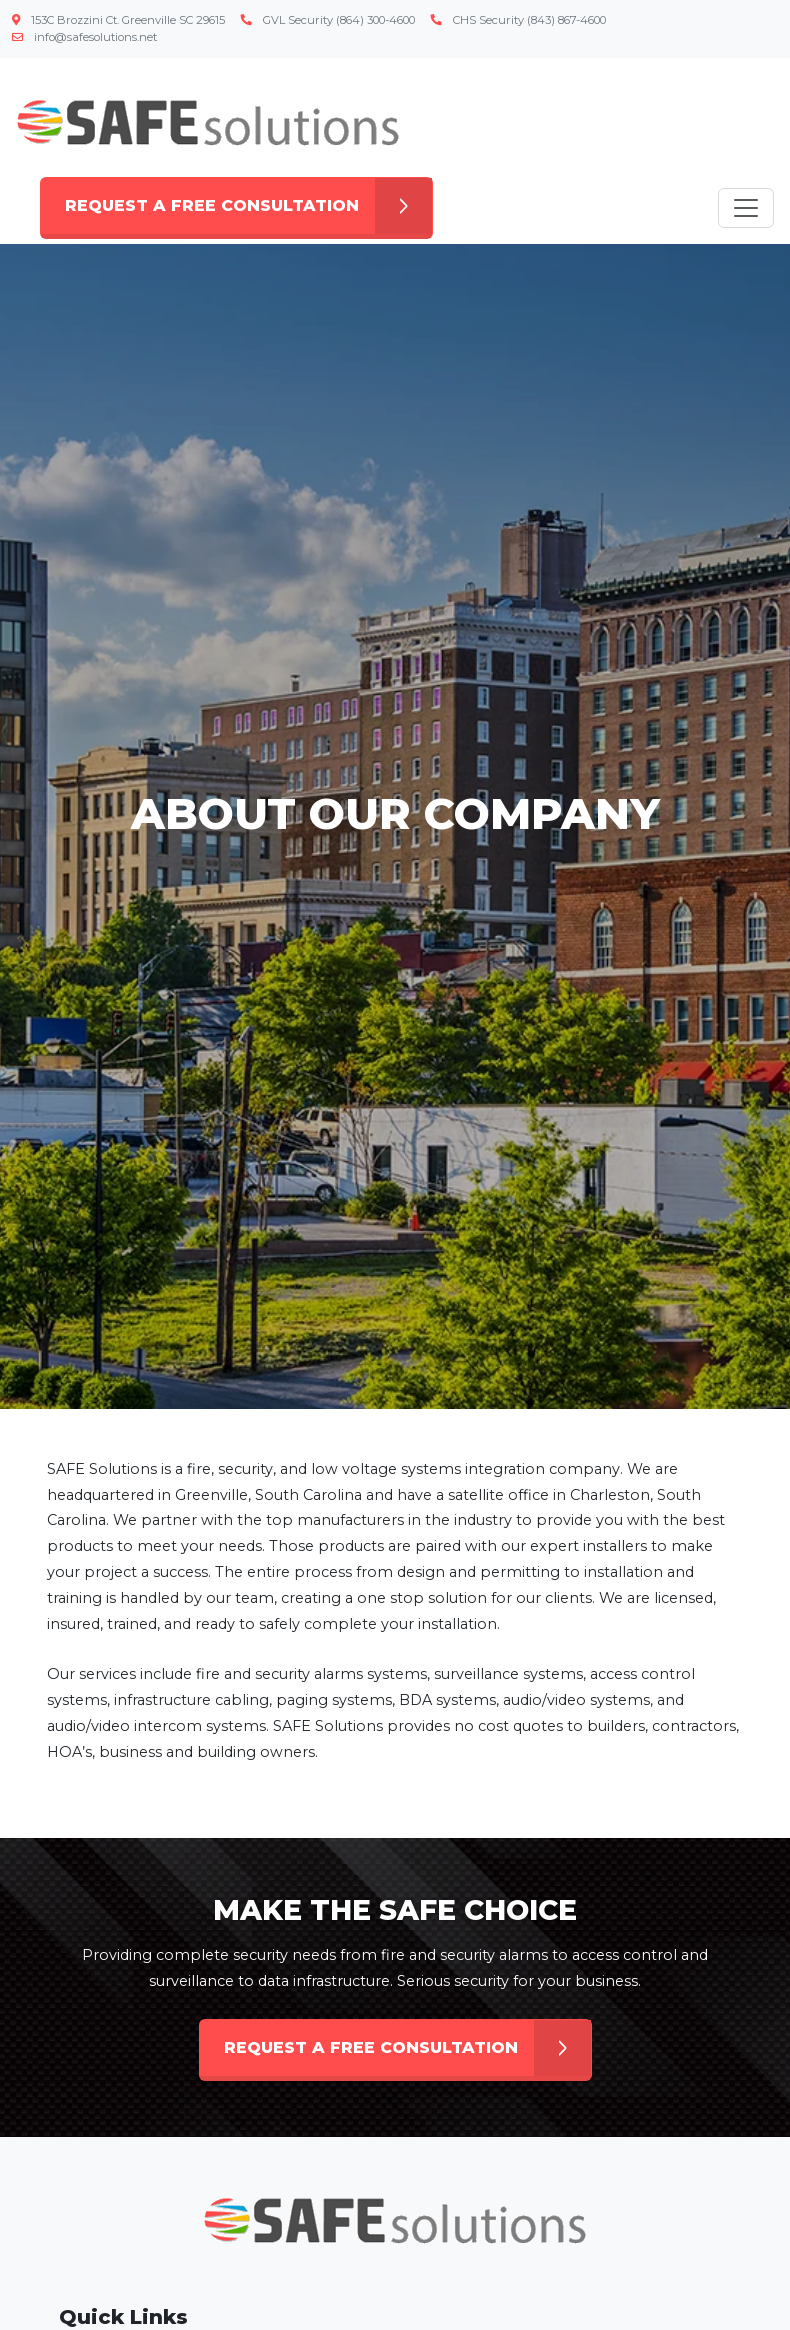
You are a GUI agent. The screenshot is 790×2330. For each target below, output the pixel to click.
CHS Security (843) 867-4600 (518, 20)
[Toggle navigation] (746, 208)
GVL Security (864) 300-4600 (328, 20)
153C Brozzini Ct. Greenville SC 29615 (118, 20)
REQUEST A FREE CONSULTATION (248, 206)
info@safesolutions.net (84, 37)
